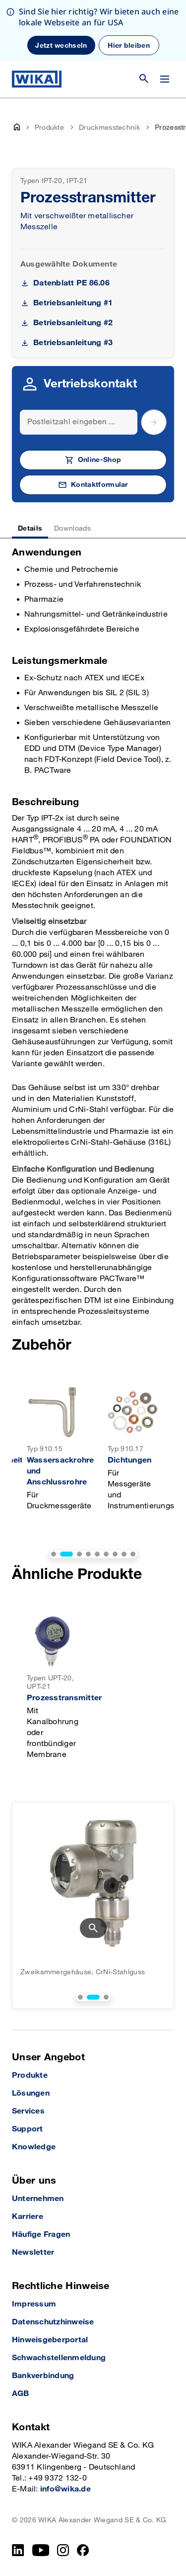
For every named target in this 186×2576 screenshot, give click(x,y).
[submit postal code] (153, 422)
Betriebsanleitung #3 (73, 343)
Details (30, 528)
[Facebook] (83, 2550)
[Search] (78, 422)
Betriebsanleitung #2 (73, 323)
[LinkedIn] (18, 2550)
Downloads (72, 528)
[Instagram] (63, 2550)
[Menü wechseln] (164, 79)
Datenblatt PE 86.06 (71, 283)
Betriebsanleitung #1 (73, 303)
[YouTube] (41, 2550)
